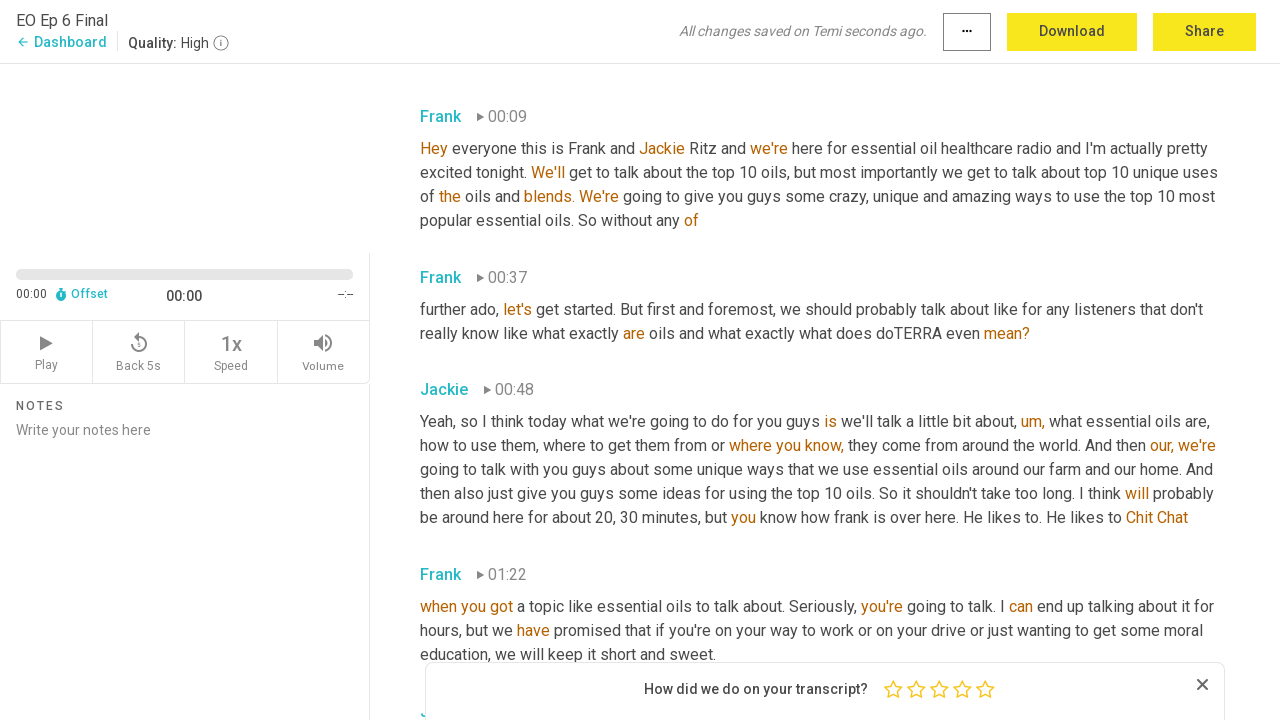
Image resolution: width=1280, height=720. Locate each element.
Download (1072, 31)
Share (1204, 31)
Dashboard (61, 42)
